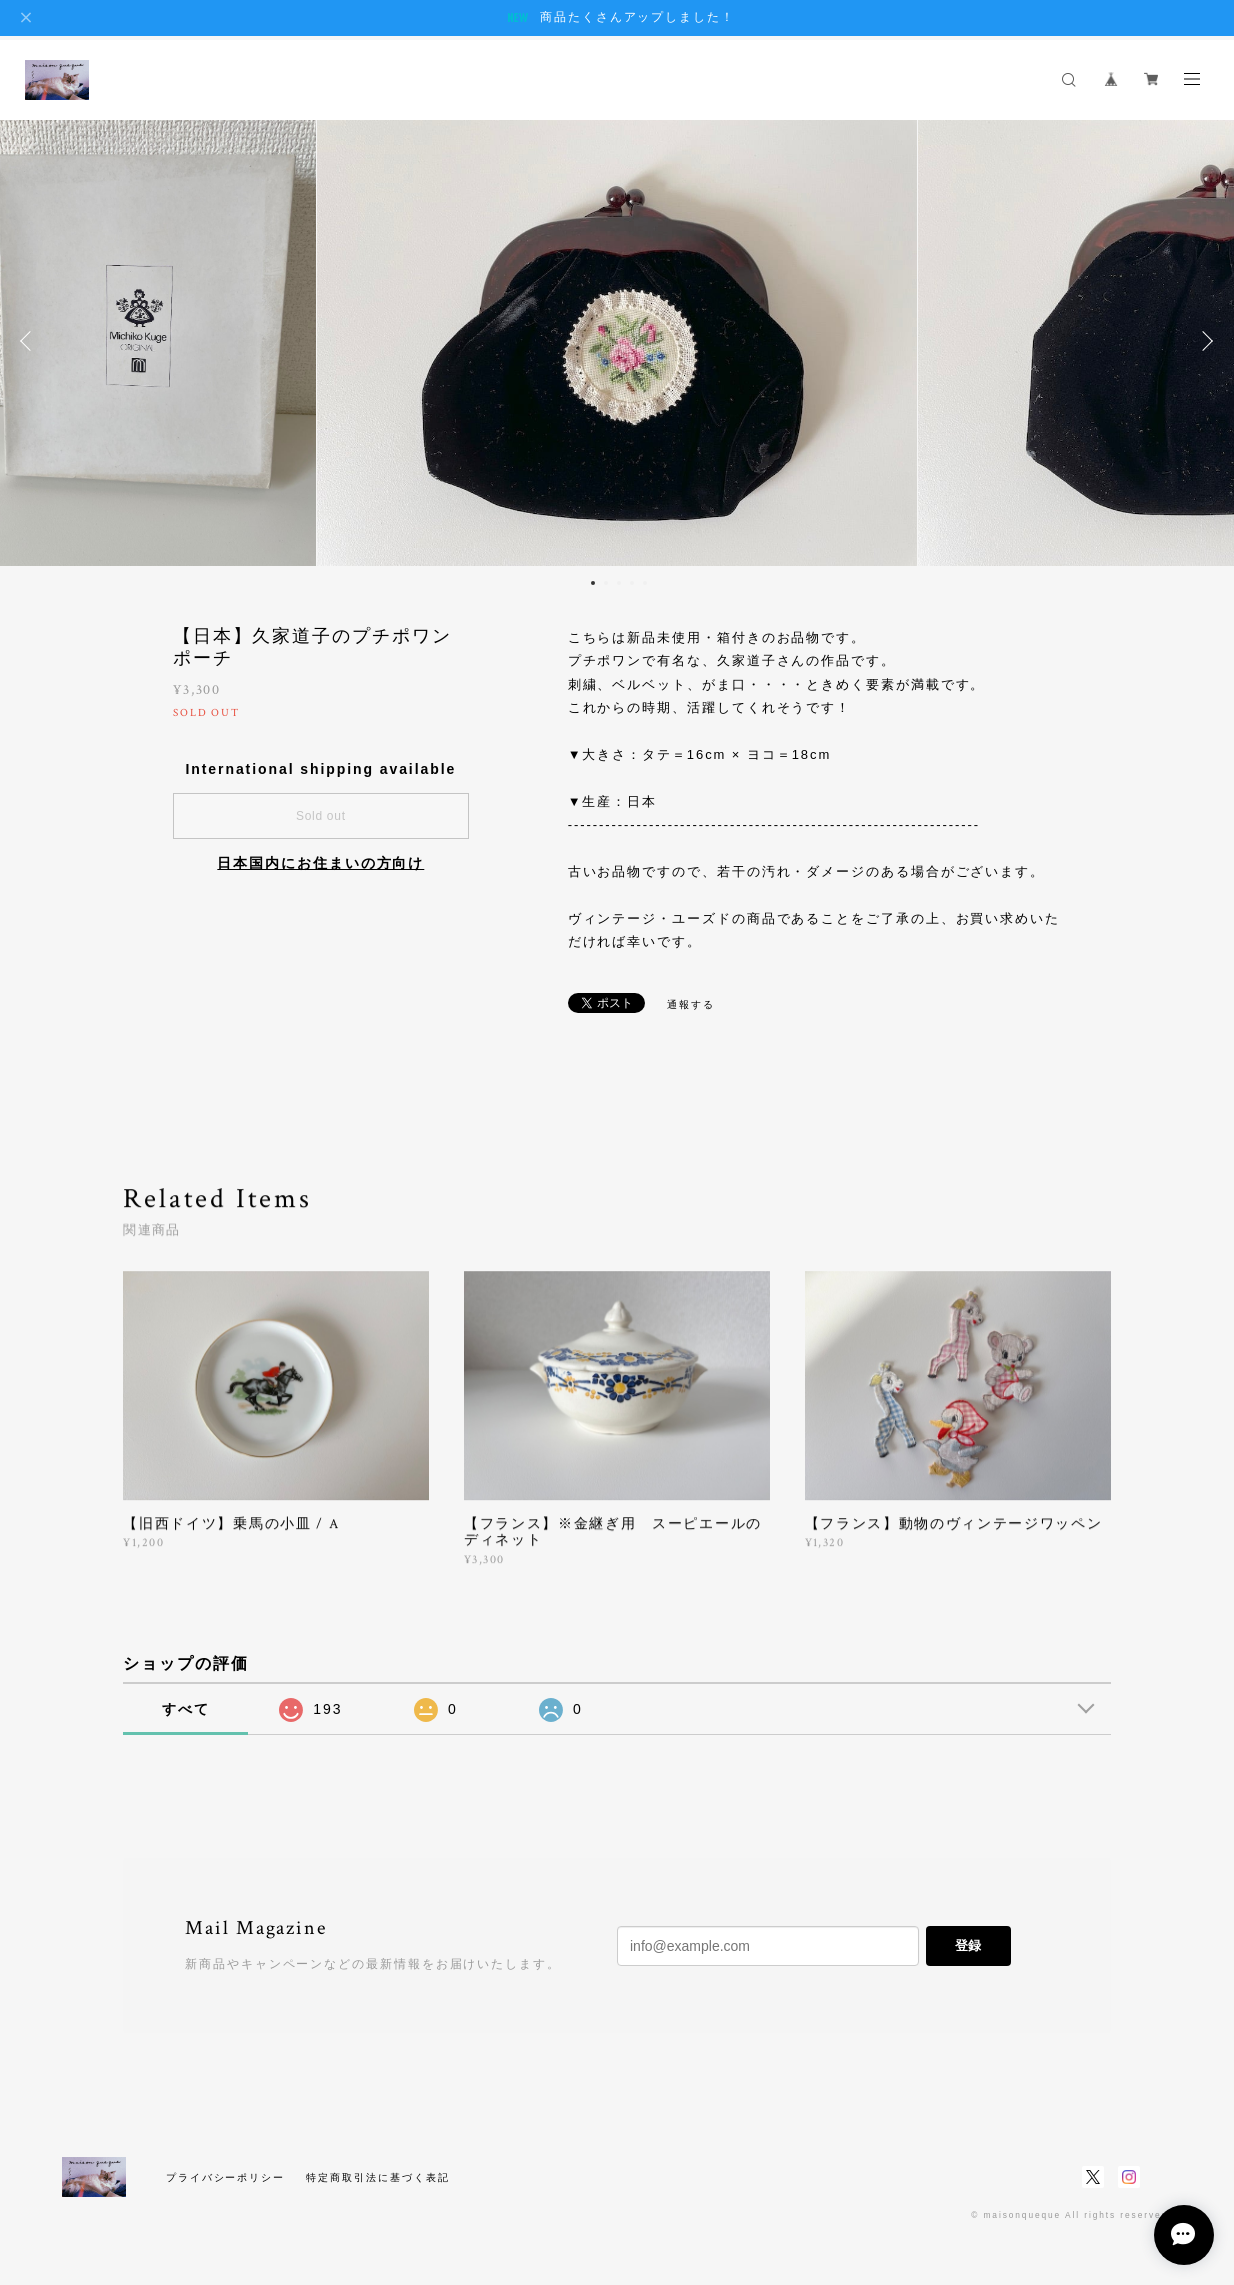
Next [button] (1204, 341)
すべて (186, 1709)
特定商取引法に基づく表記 (377, 2177)
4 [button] (632, 583)
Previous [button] (30, 341)
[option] (617, 341)
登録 (968, 1945)
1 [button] (593, 583)
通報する (691, 1004)
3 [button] (619, 583)
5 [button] (645, 583)
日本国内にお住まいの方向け (320, 863)
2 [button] (606, 583)
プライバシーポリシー (225, 2177)
